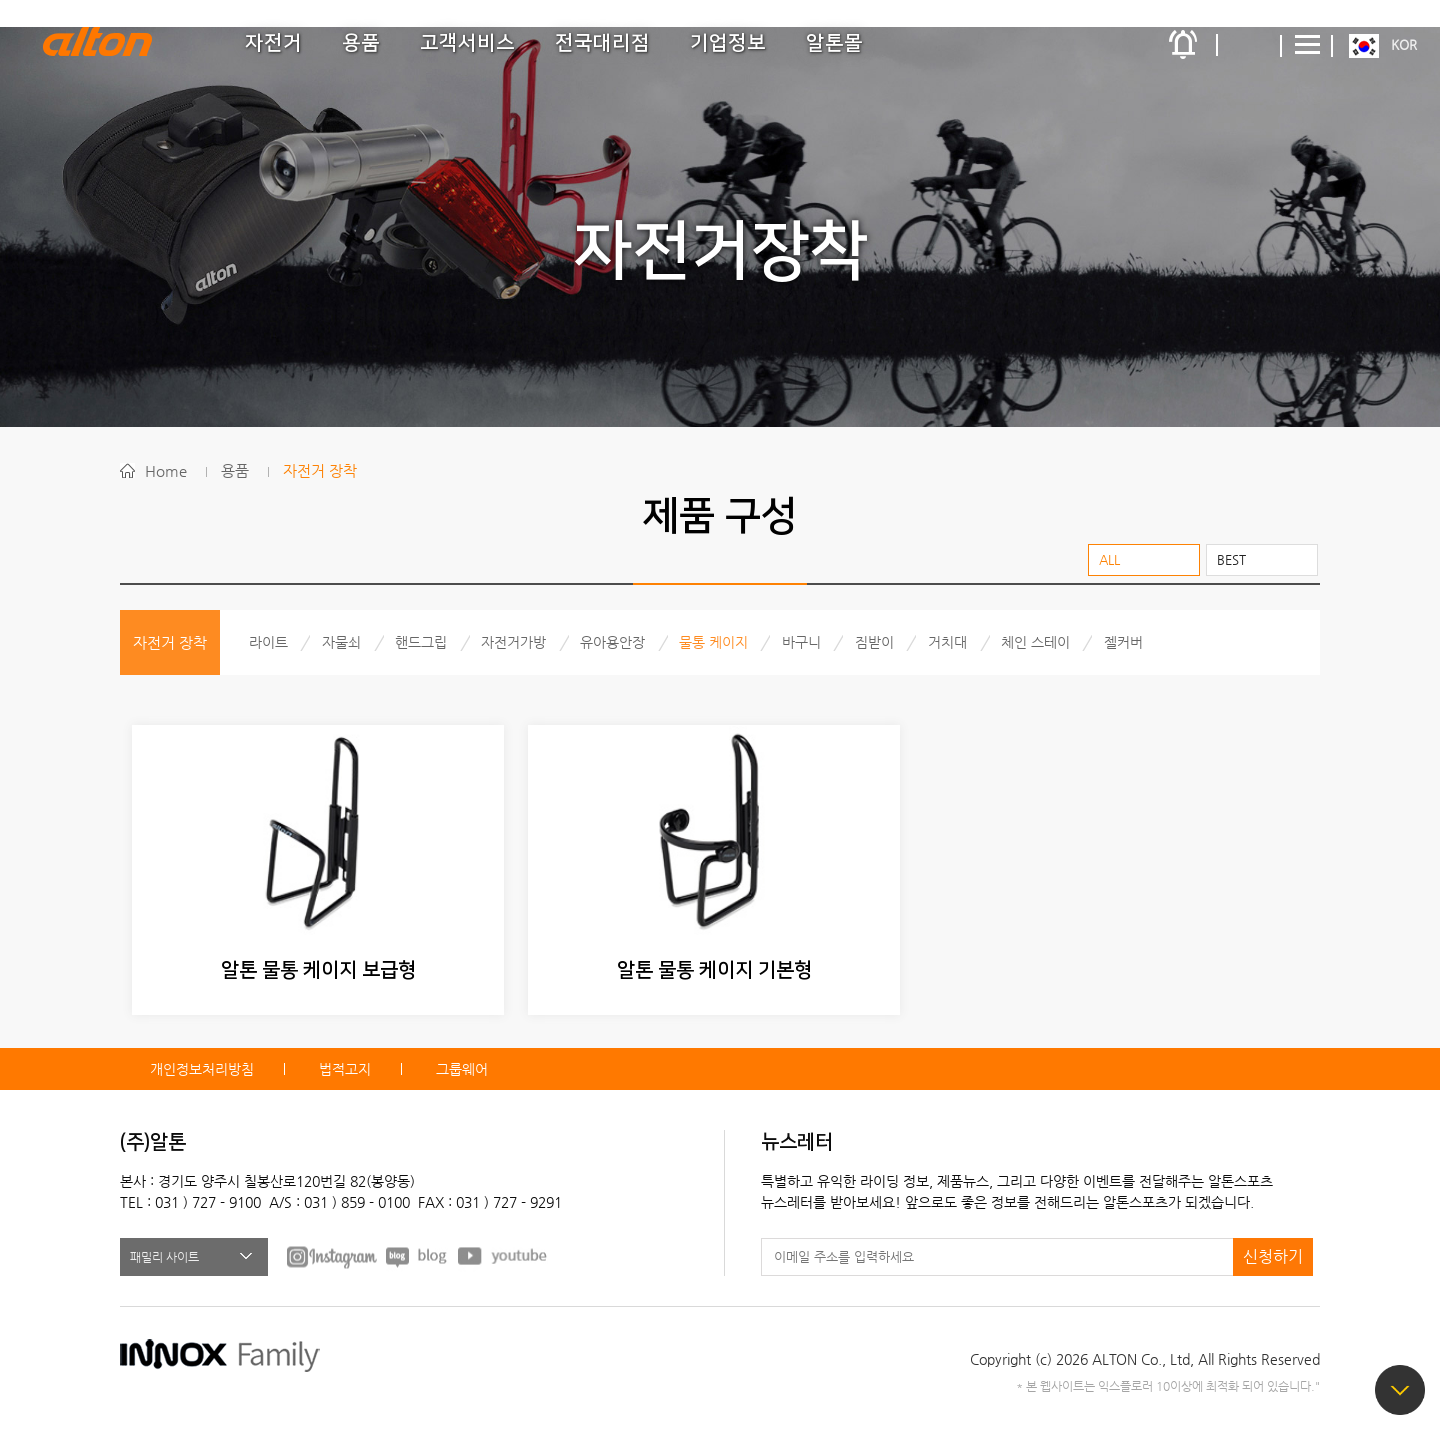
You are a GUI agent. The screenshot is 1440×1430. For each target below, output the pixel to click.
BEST (1231, 559)
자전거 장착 (320, 470)
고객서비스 (467, 43)
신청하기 (1273, 1256)
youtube (503, 1256)
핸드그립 (421, 642)
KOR (1404, 44)
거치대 (947, 642)
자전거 (273, 43)
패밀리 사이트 (164, 1257)
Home (166, 470)
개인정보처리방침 (202, 1069)
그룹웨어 (462, 1069)
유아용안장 (612, 642)
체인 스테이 (1035, 642)
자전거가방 (513, 642)
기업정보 (728, 43)
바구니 (801, 642)
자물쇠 (341, 642)
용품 (361, 43)
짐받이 (874, 642)
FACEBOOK (332, 1256)
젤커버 (1123, 642)
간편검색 (1250, 45)
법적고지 (345, 1069)
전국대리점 (602, 43)
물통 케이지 (713, 642)
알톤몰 (834, 43)
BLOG (417, 1256)
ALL (1109, 559)
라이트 (268, 642)
